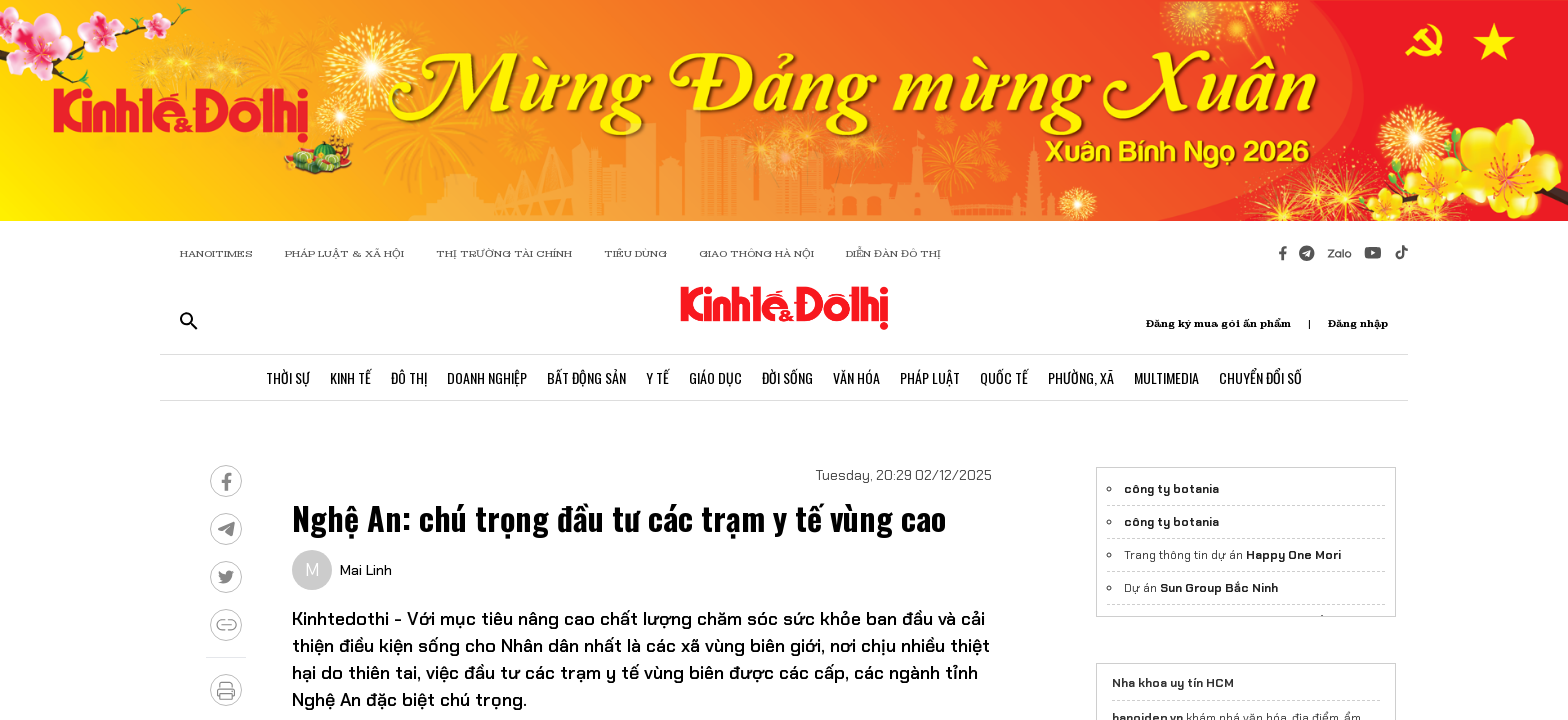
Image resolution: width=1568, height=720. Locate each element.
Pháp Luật (930, 377)
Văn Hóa (856, 377)
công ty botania (1171, 489)
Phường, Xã (1081, 377)
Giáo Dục (715, 377)
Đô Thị (409, 377)
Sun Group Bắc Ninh (1219, 588)
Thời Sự (288, 377)
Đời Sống (787, 377)
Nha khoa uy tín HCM (1173, 683)
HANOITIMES (216, 253)
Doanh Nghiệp (487, 377)
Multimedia (1166, 377)
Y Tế (657, 377)
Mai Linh (366, 570)
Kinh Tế (350, 377)
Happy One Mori (1293, 555)
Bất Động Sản (586, 377)
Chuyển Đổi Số (1260, 377)
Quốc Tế (1004, 377)
